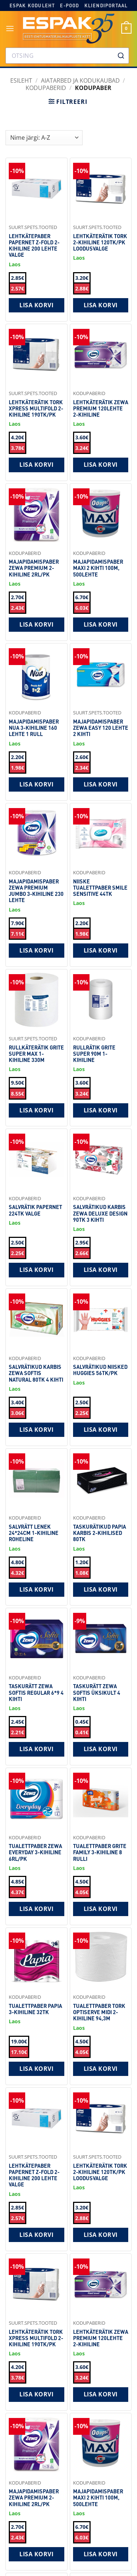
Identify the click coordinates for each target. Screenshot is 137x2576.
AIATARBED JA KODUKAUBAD (80, 80)
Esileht (21, 80)
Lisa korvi (36, 305)
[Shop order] (44, 137)
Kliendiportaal (106, 5)
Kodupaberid (46, 88)
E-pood (69, 5)
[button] (10, 28)
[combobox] (67, 56)
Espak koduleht (32, 5)
